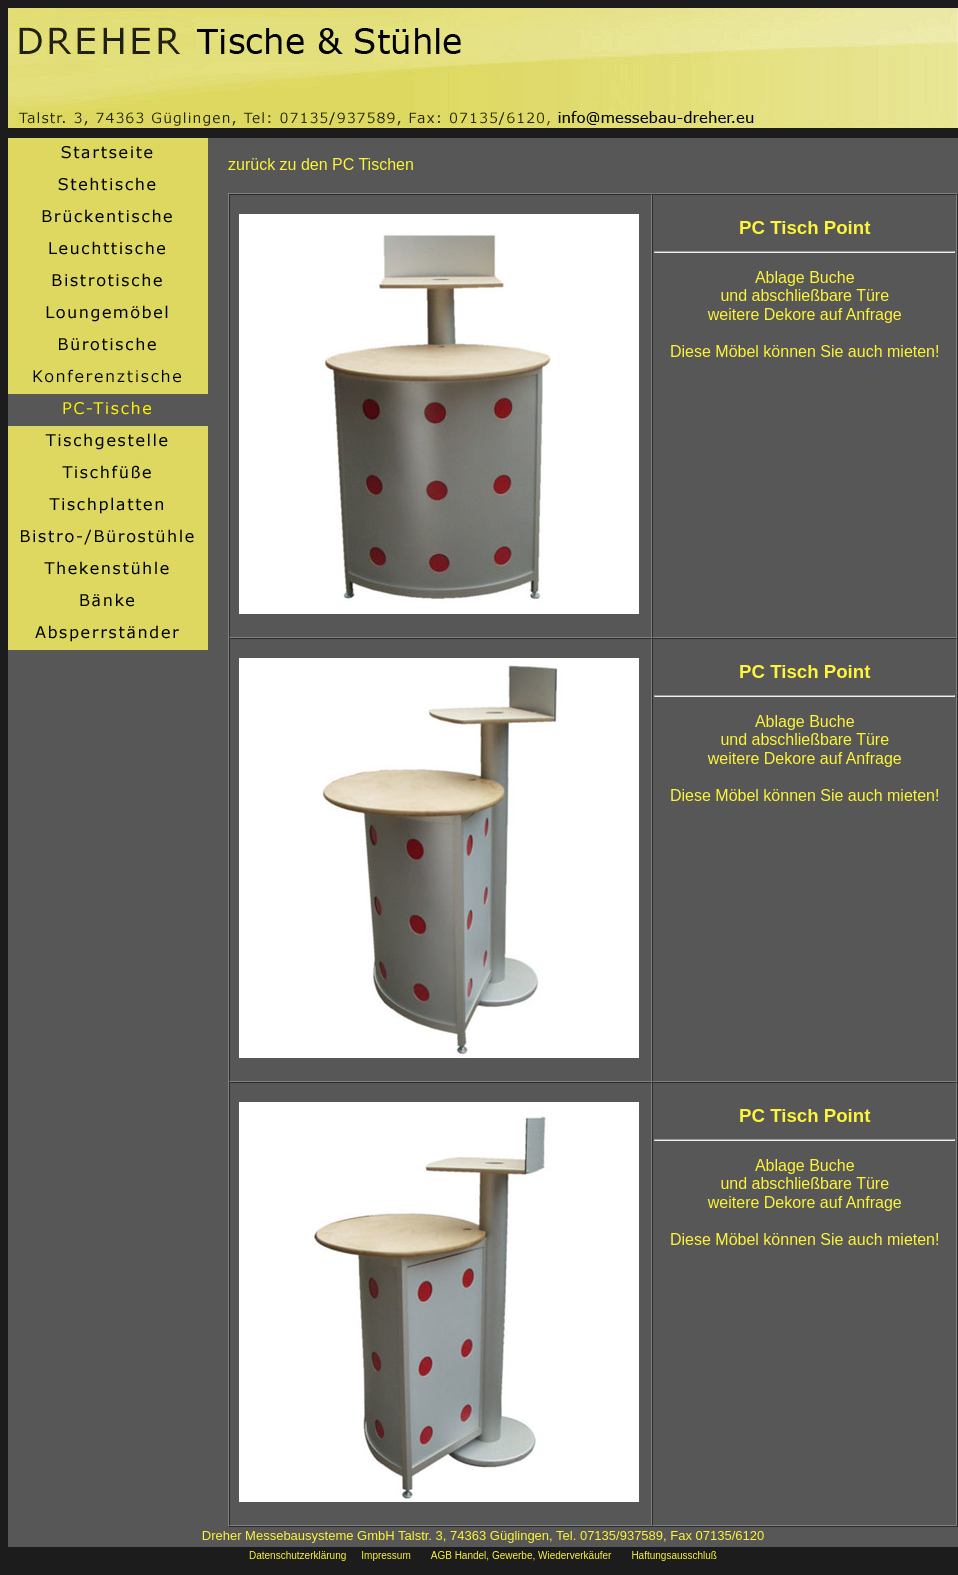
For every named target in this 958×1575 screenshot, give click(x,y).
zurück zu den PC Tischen (321, 164)
